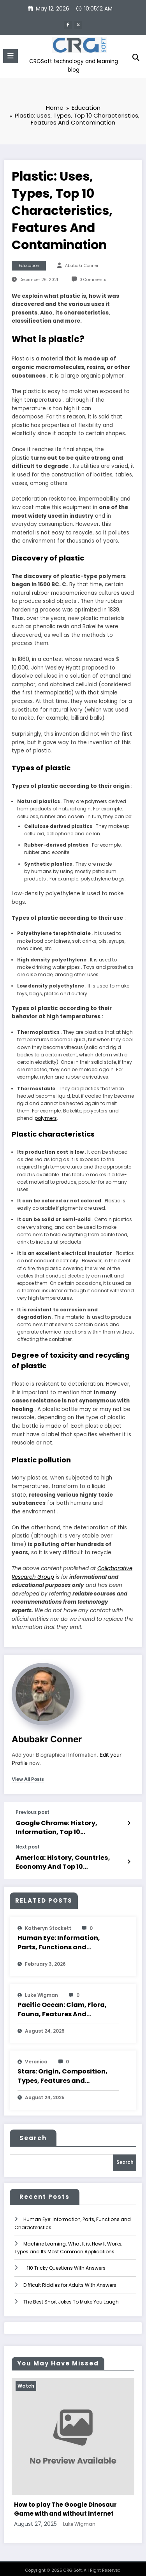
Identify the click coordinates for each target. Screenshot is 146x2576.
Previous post (32, 1810)
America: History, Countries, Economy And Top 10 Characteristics (59, 1858)
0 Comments (92, 278)
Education (29, 264)
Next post (28, 1844)
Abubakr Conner (82, 264)
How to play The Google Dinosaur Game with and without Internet (65, 2503)
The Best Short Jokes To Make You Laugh (71, 2296)
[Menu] (10, 55)
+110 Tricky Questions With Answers (64, 2262)
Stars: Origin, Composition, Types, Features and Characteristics (62, 2071)
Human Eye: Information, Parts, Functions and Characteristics (59, 1938)
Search (33, 2133)
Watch (26, 2380)
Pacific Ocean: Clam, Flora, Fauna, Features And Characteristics (62, 2005)
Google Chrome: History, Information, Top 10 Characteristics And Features (71, 1825)
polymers (46, 1116)
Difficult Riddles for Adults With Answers (69, 2279)
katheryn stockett (48, 1923)
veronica (36, 2057)
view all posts (28, 1777)
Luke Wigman (41, 1990)
